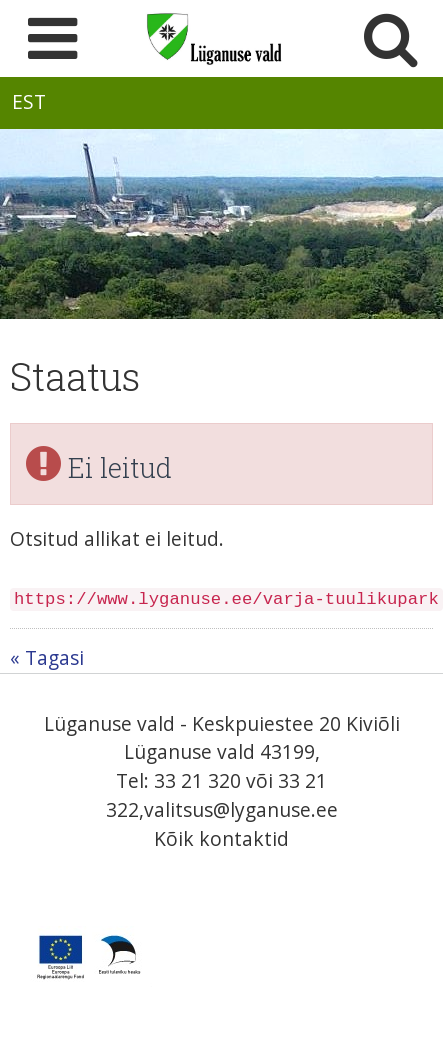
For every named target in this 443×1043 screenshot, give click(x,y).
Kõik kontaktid (221, 838)
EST (29, 101)
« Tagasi (47, 657)
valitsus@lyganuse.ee (241, 809)
